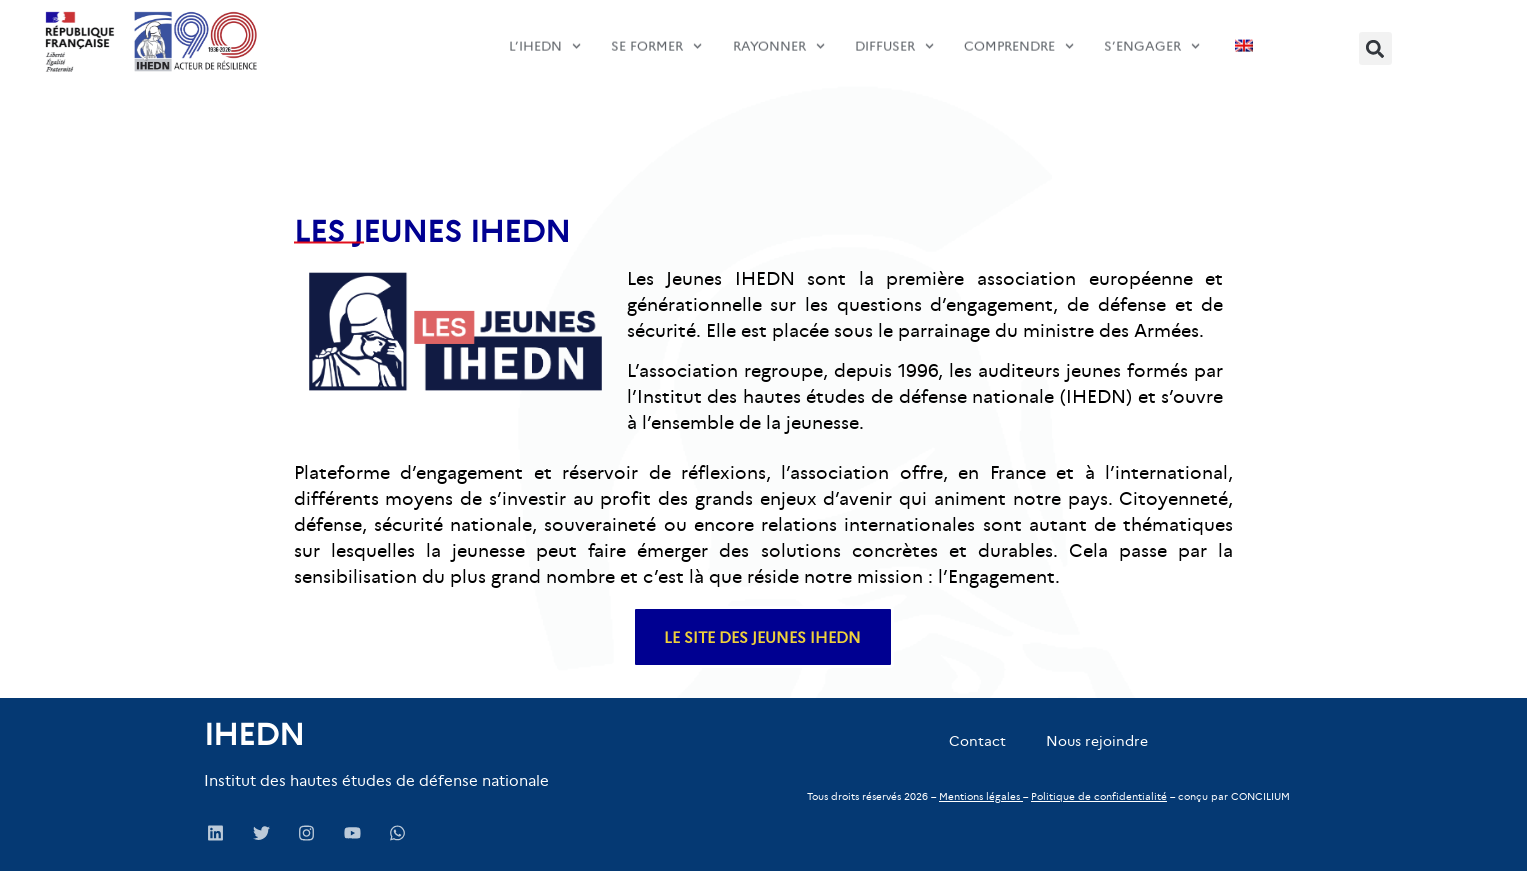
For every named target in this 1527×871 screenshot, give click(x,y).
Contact (977, 741)
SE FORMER (656, 37)
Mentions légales (979, 796)
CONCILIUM (1260, 796)
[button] (1375, 48)
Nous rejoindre (1097, 741)
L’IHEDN (545, 37)
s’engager (1152, 37)
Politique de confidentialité (1099, 796)
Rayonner (779, 37)
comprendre (1019, 37)
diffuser (894, 37)
